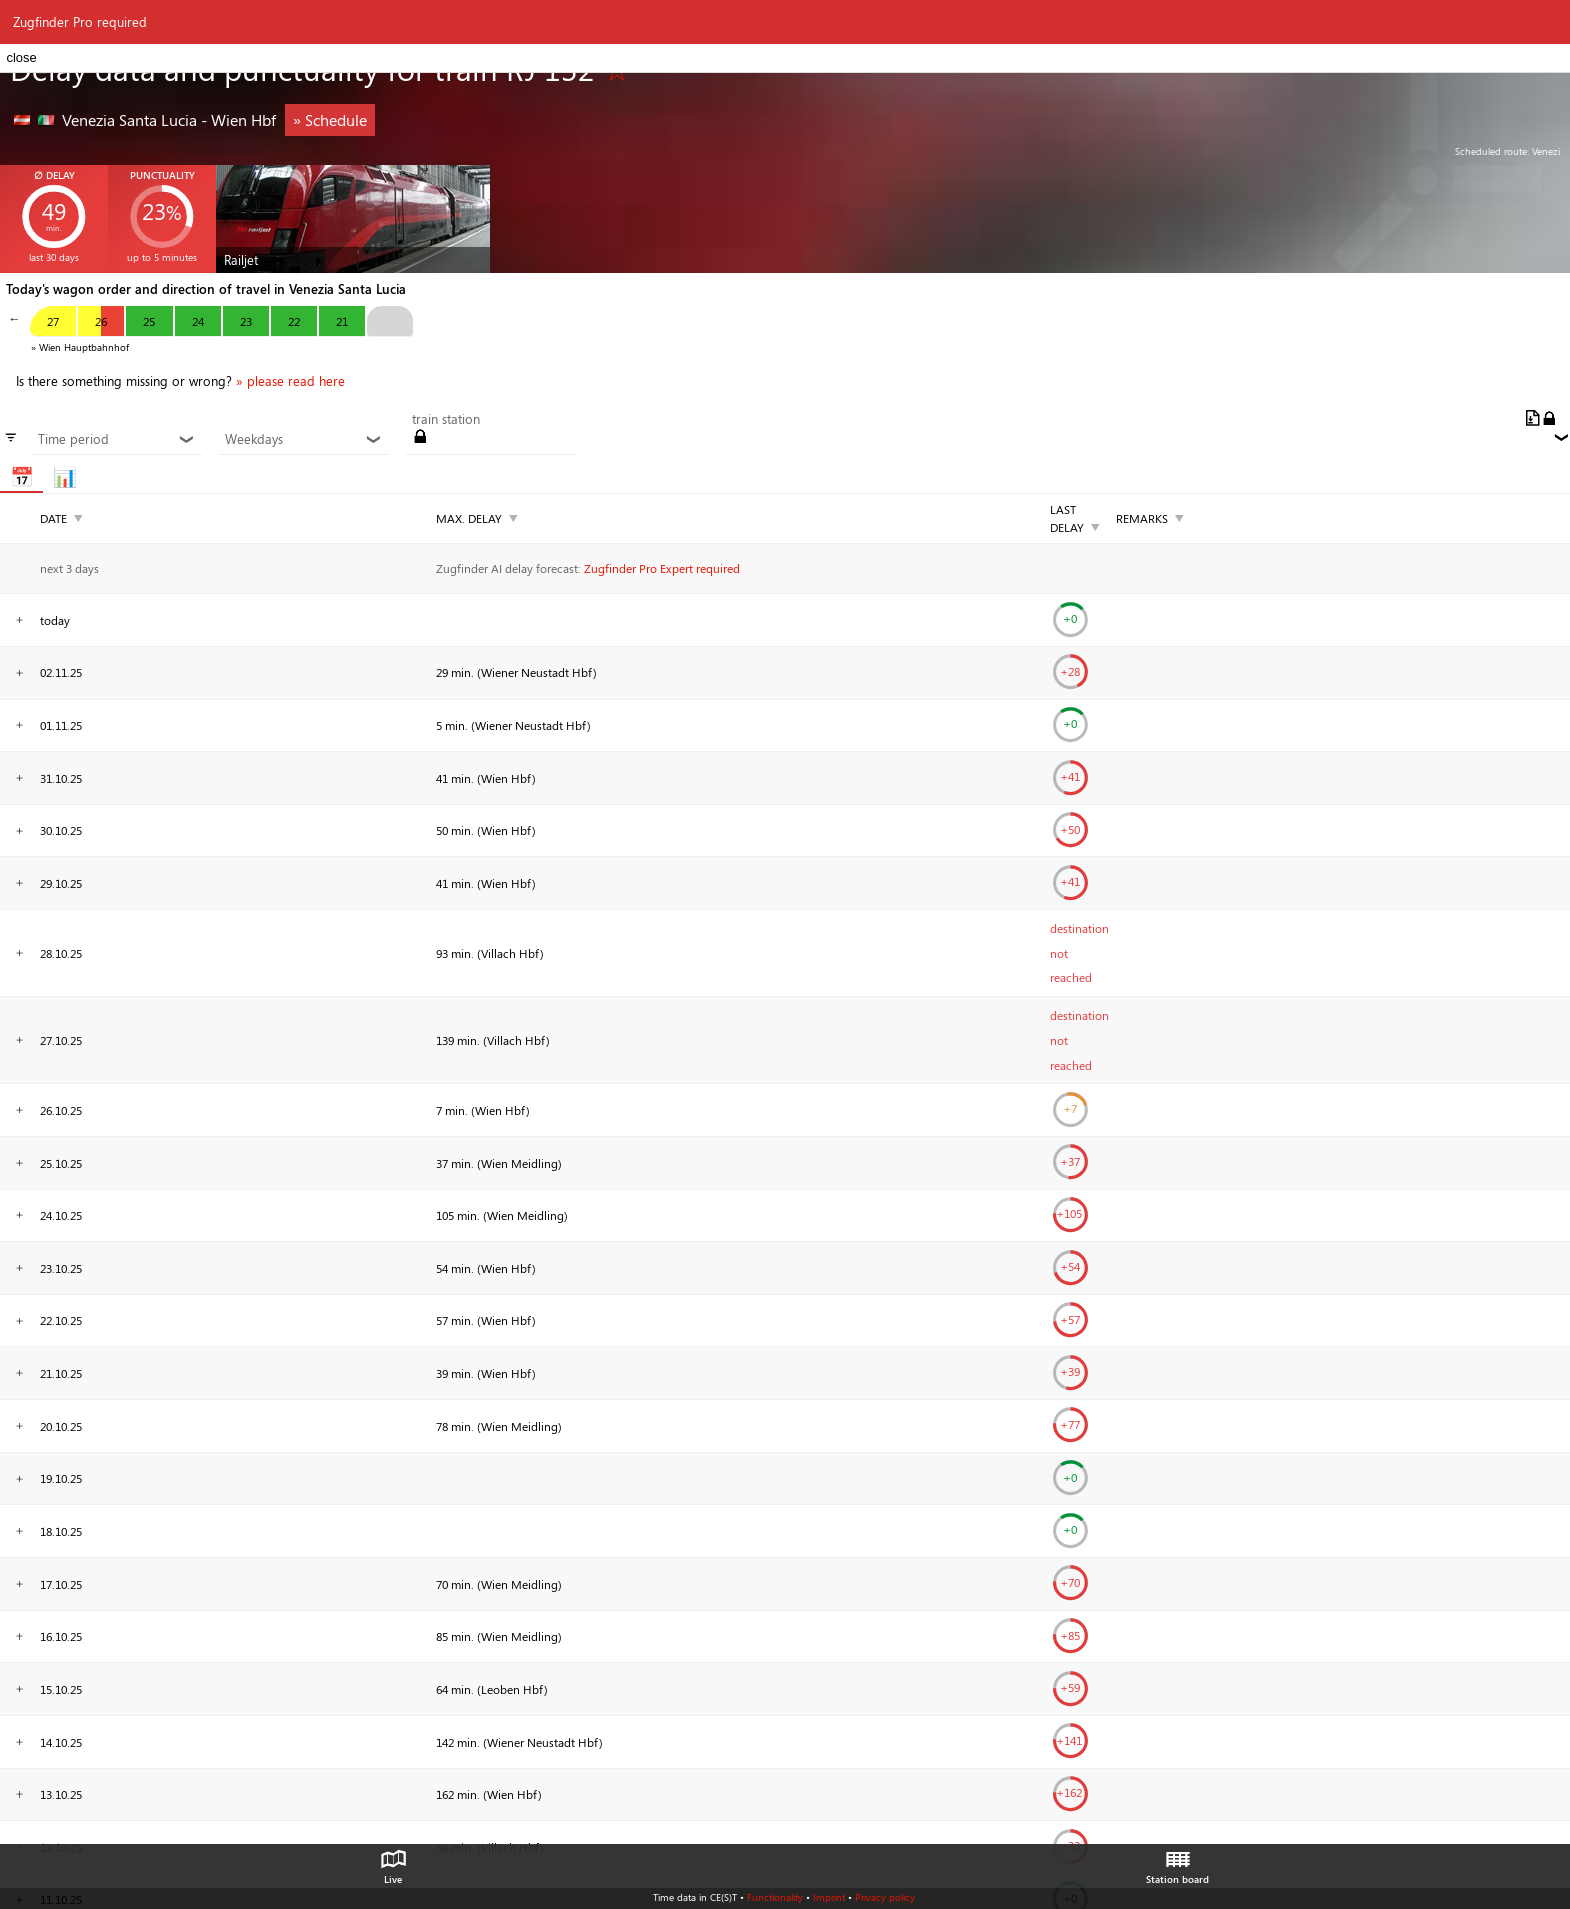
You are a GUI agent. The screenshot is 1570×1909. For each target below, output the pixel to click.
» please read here (290, 381)
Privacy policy (885, 1897)
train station (446, 419)
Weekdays (303, 439)
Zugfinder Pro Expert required (662, 568)
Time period (116, 439)
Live (393, 1862)
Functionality (775, 1897)
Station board (1177, 1862)
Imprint (829, 1897)
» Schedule (330, 119)
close (21, 57)
